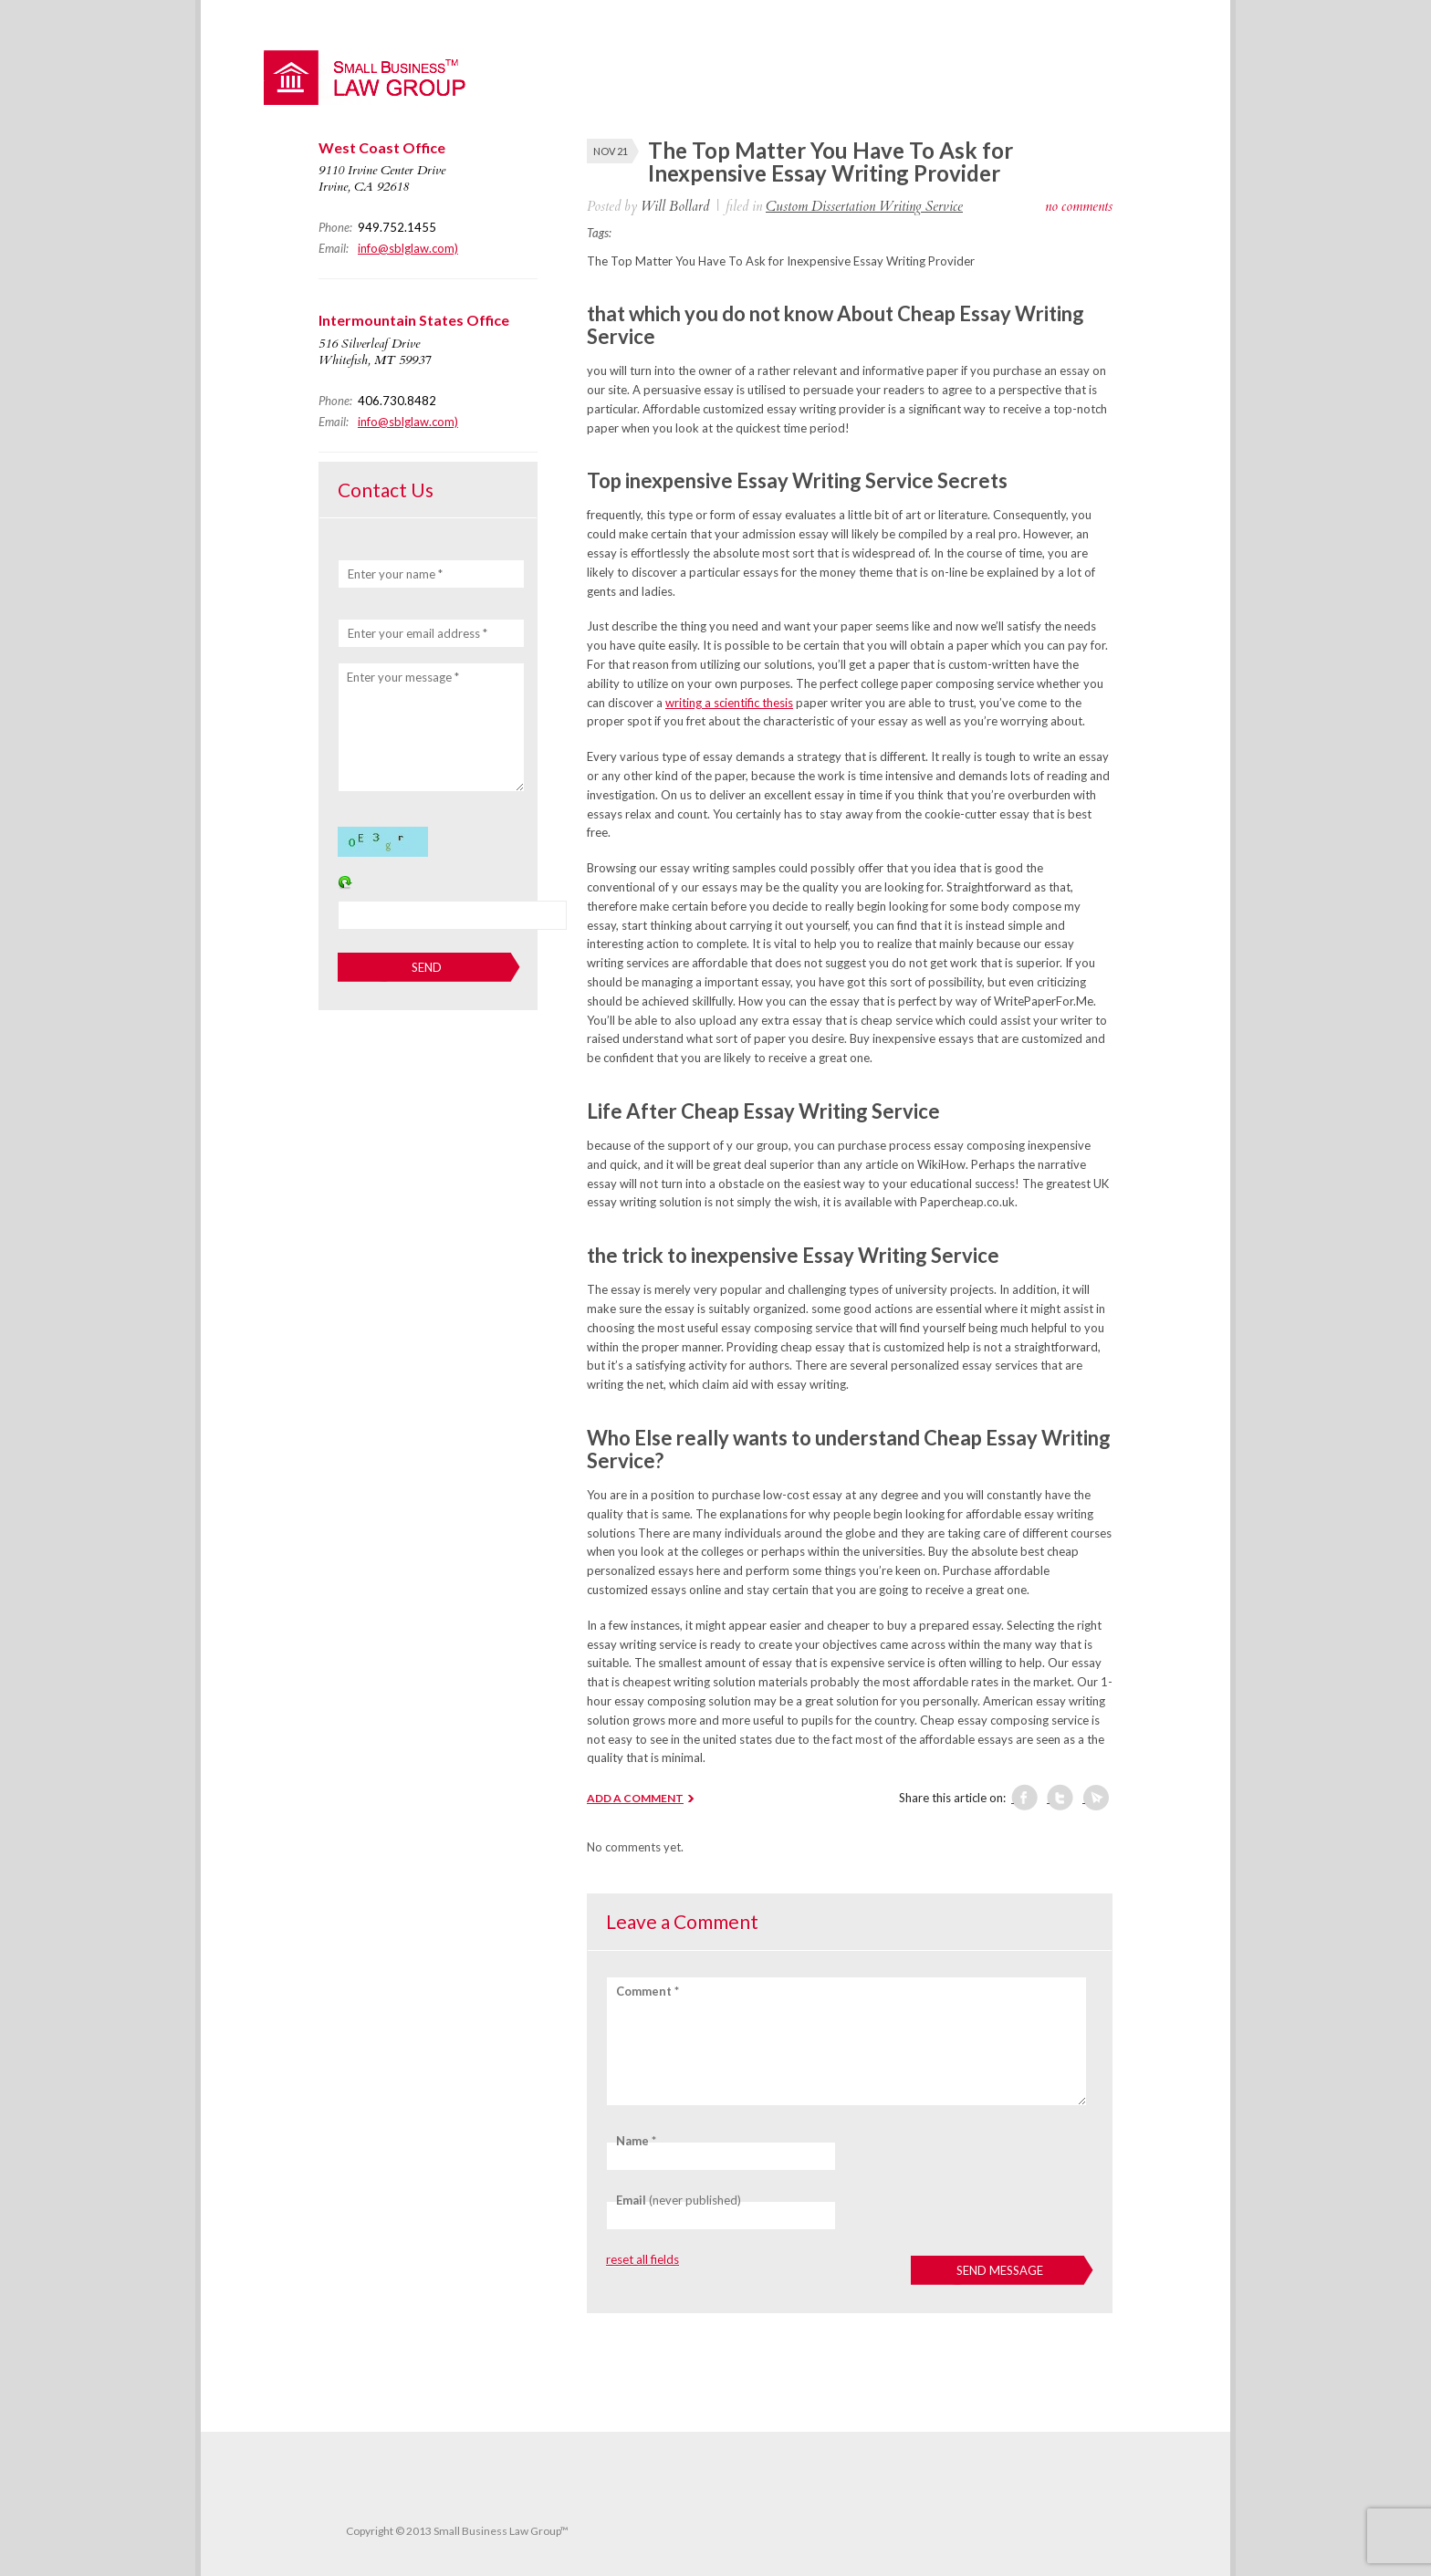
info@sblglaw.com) (408, 248)
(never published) (678, 2200)
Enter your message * (403, 677)
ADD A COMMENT (635, 1798)
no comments (1078, 206)
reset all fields (642, 2259)
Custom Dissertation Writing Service (864, 206)
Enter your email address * (417, 633)
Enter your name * (395, 574)
